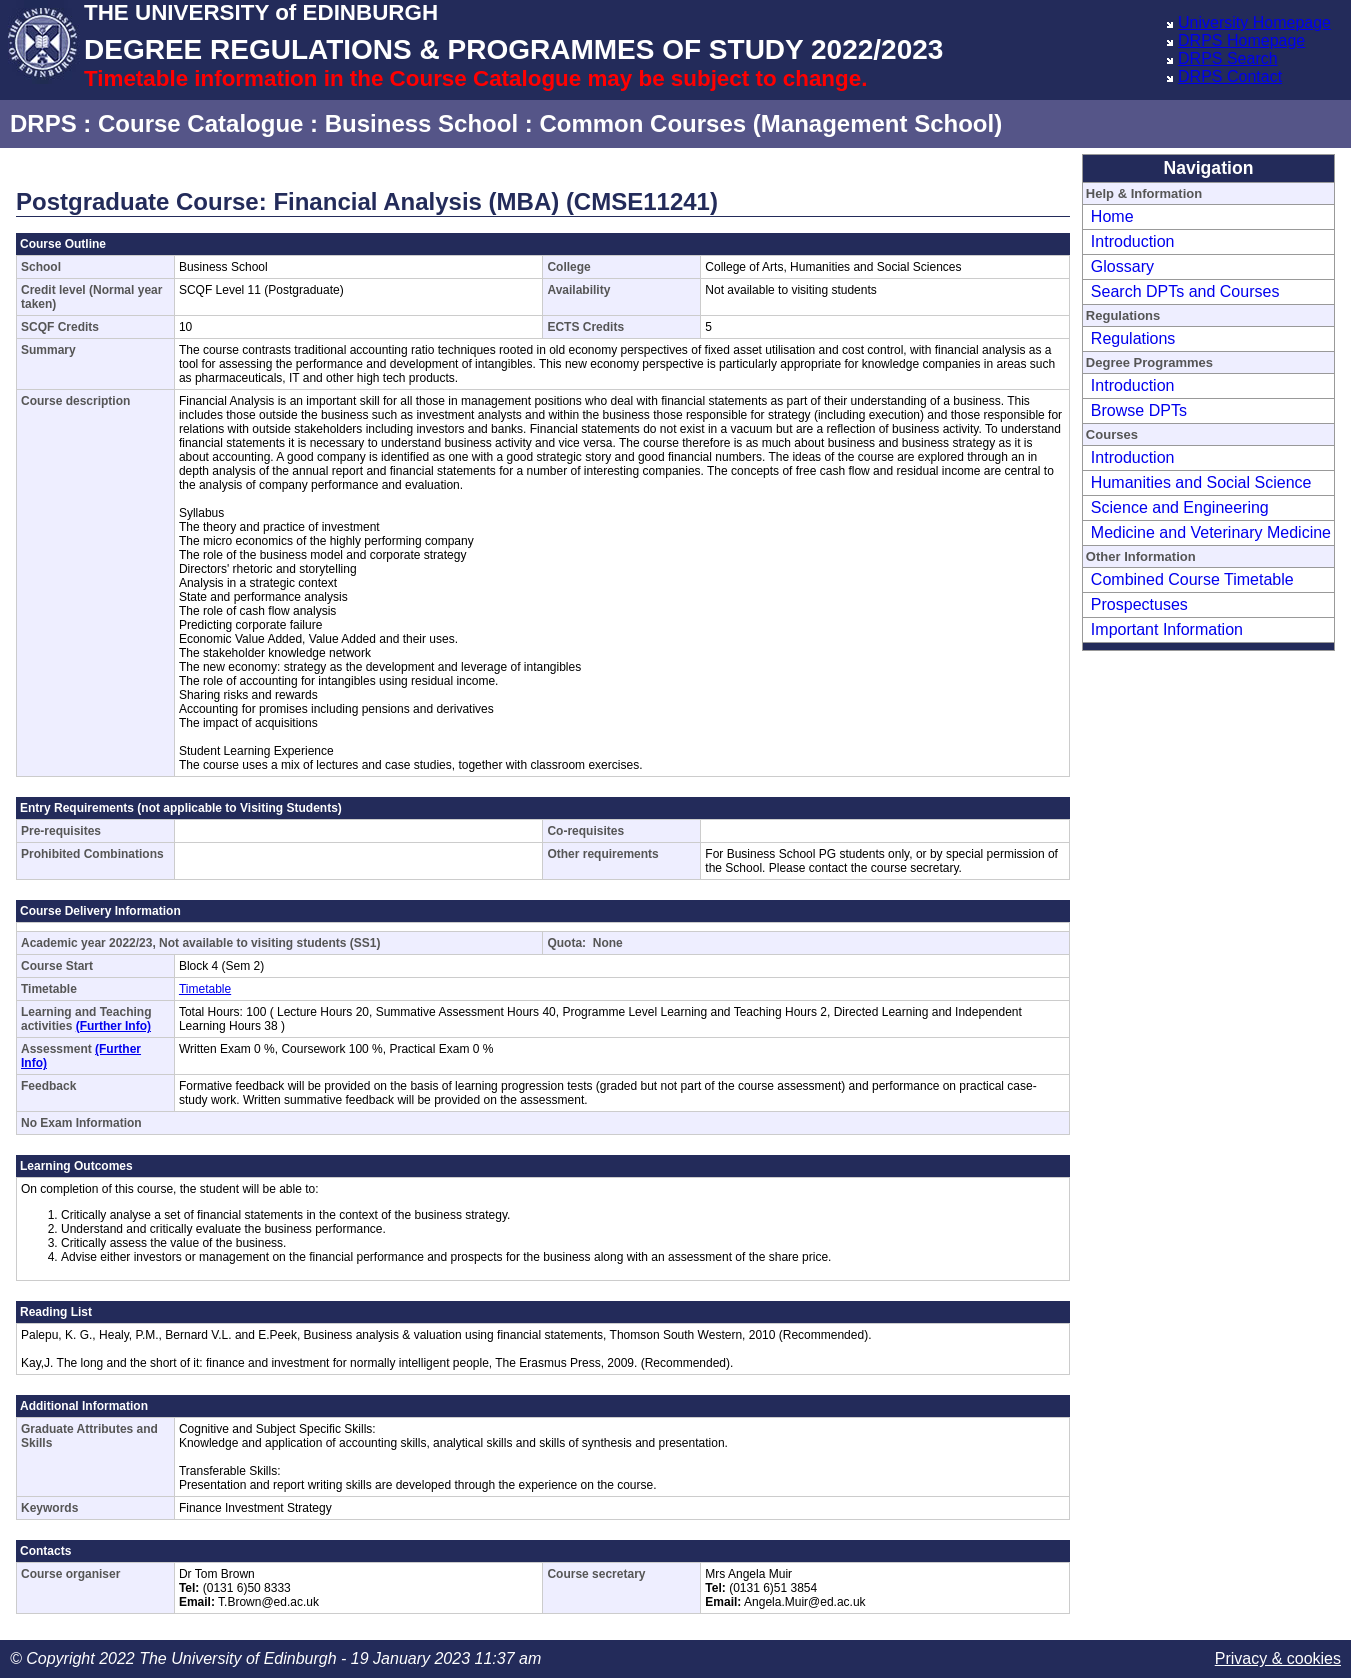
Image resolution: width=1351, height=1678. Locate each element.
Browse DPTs (1139, 410)
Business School (421, 123)
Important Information (1167, 629)
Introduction (1133, 241)
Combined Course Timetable (1192, 579)
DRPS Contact (1230, 76)
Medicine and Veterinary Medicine (1211, 532)
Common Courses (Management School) (770, 123)
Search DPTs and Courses (1185, 291)
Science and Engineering (1180, 507)
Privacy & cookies (1278, 1658)
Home (1112, 216)
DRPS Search (1228, 58)
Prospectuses (1139, 604)
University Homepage (1254, 22)
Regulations (1133, 338)
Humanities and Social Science (1201, 482)
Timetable (205, 989)
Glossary (1122, 266)
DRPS (43, 123)
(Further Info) (113, 1026)
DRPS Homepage (1241, 40)
